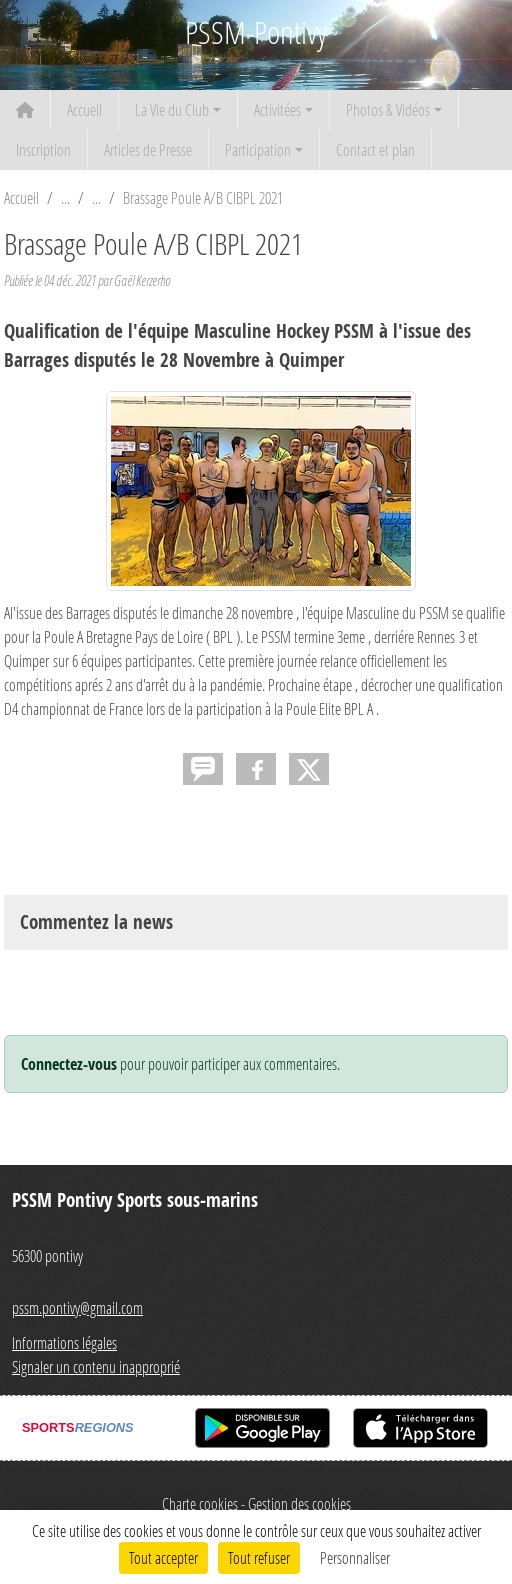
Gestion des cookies (299, 1503)
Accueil (84, 109)
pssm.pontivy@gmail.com (77, 1307)
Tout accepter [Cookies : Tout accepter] (163, 1557)
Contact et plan (375, 149)
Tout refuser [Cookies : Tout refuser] (259, 1557)
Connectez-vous (69, 1064)
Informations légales (64, 1342)
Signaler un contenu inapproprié (96, 1366)
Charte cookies (200, 1503)
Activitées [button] (277, 109)
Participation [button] (258, 149)
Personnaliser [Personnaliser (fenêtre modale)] (355, 1557)
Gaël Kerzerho (142, 280)
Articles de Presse (148, 149)
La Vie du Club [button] (172, 109)
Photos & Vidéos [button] (388, 109)
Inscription (43, 149)
